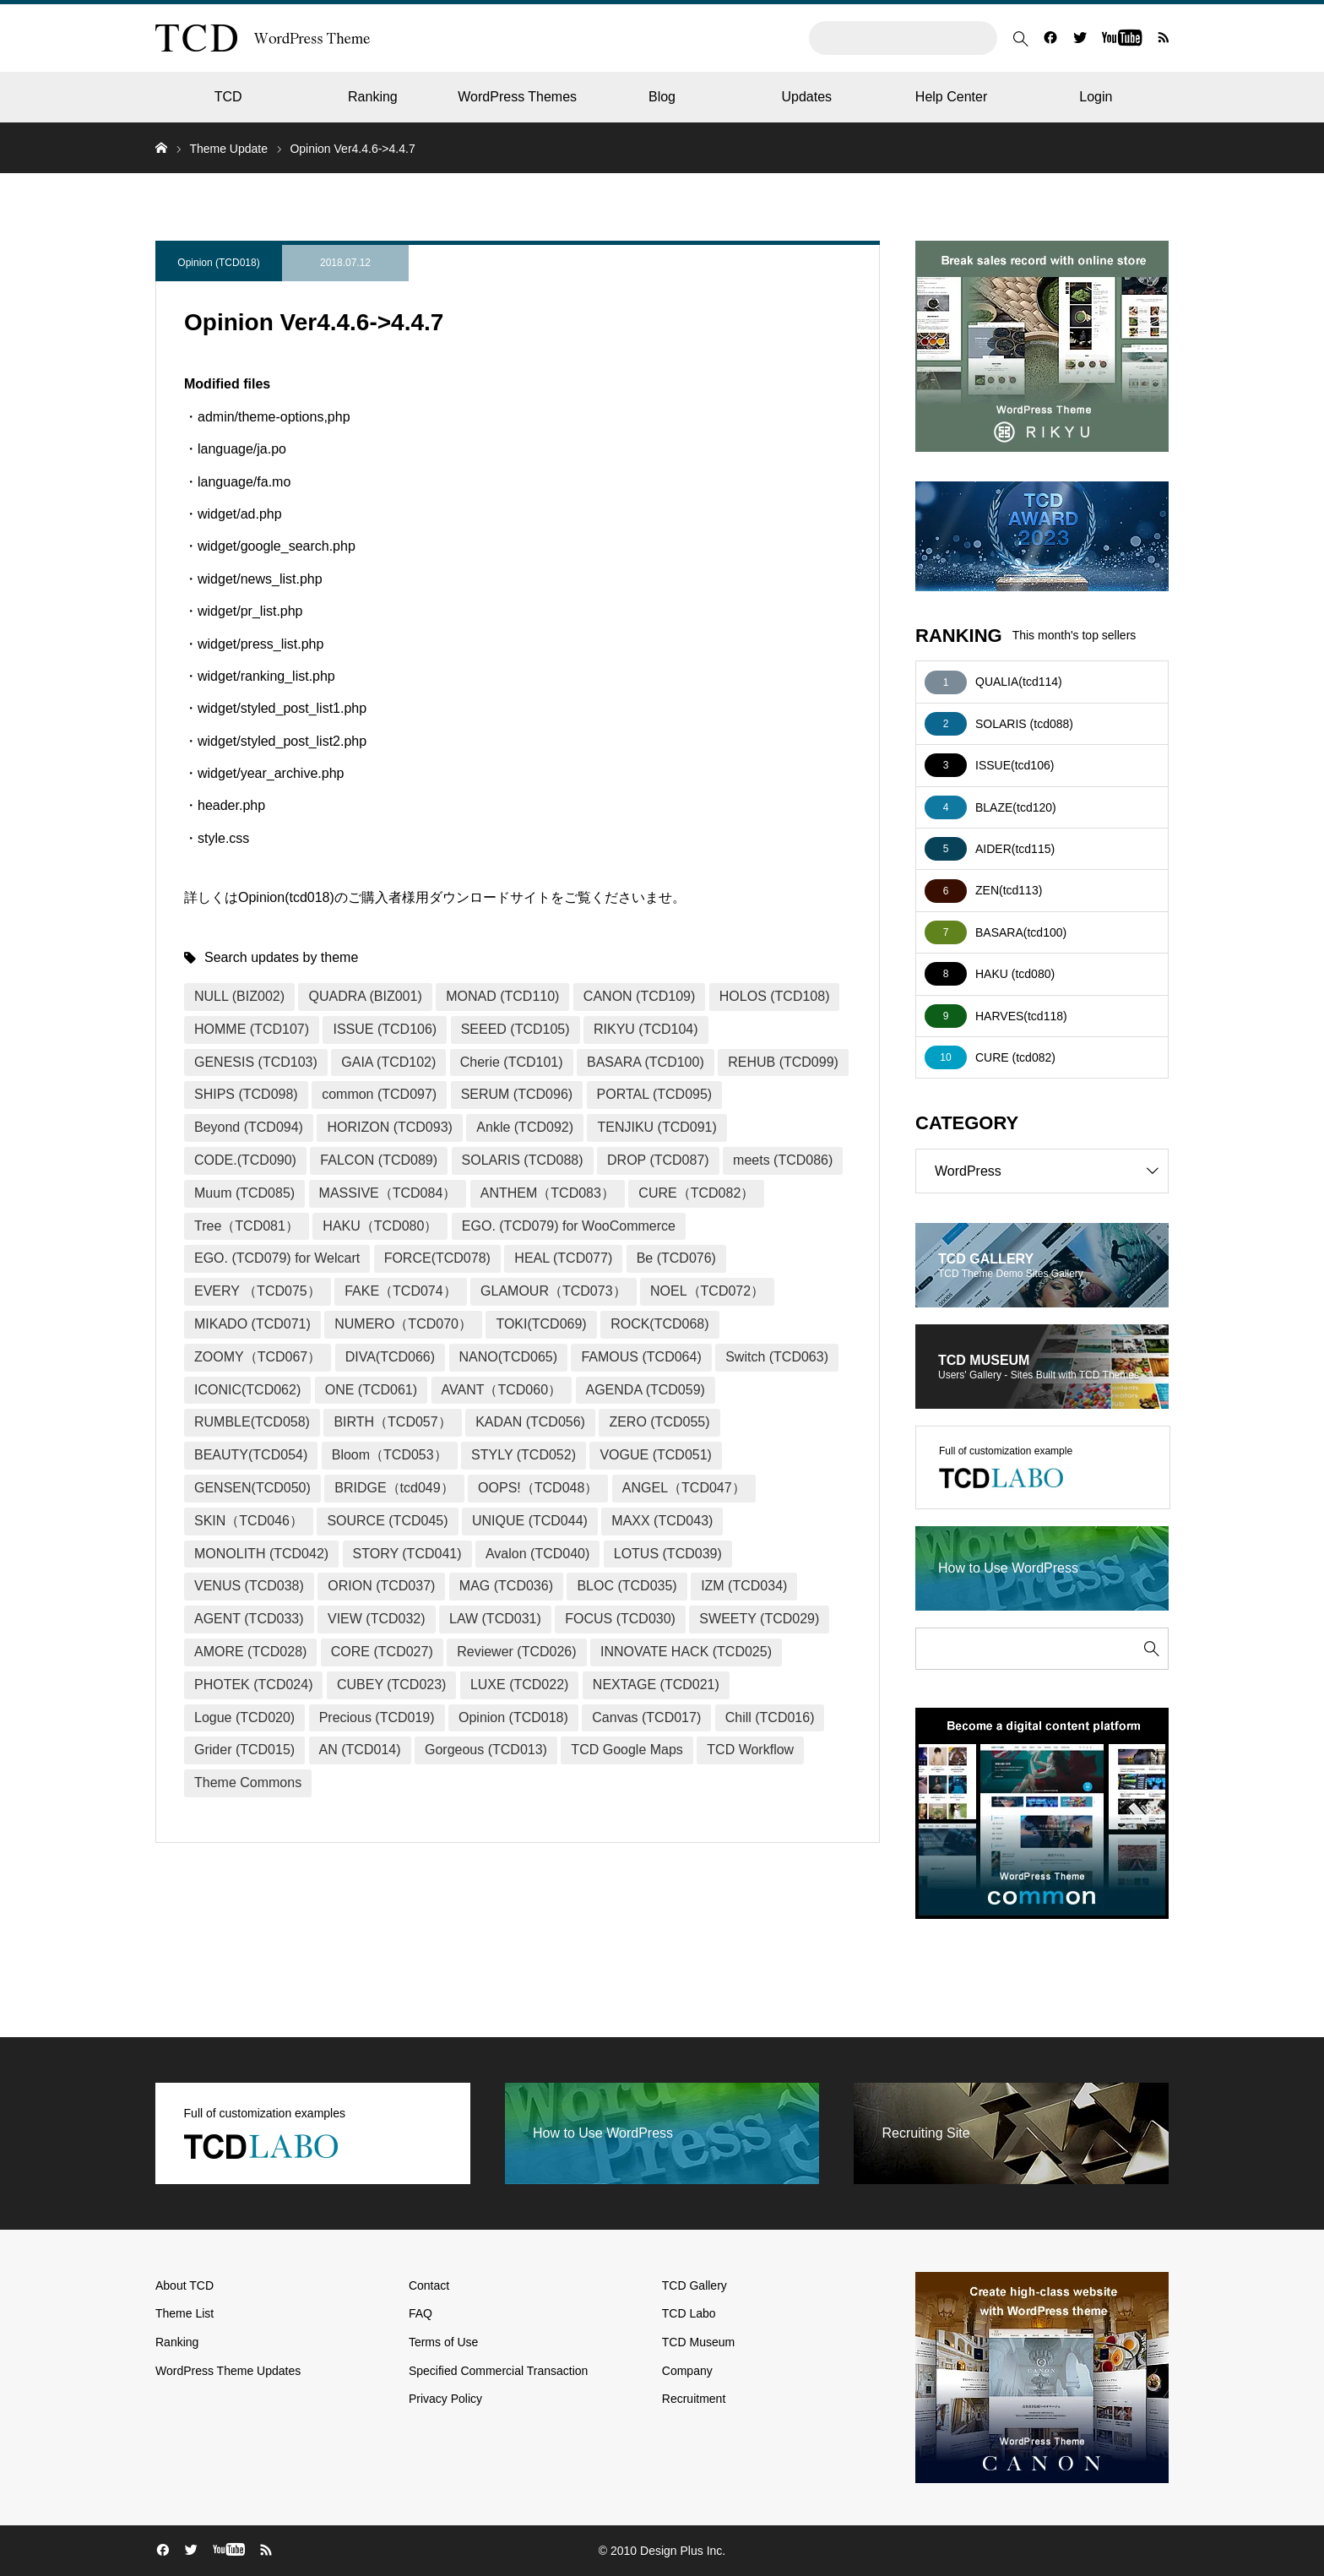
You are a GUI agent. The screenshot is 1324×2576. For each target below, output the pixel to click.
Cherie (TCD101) (511, 1062)
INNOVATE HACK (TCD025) (686, 1651)
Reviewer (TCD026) (516, 1651)
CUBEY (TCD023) (392, 1684)
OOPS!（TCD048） (538, 1488)
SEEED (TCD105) (515, 1029)
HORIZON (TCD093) (389, 1127)
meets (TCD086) (783, 1160)
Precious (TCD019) (377, 1717)
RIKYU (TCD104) (646, 1029)
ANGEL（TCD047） (684, 1488)
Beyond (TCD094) (248, 1127)
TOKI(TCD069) (541, 1324)
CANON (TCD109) (639, 996)
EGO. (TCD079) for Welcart (277, 1258)
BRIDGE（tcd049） (393, 1488)
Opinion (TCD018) (218, 263)
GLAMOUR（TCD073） (553, 1291)
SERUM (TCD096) (516, 1094)
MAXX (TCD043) (662, 1521)
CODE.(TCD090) (245, 1160)
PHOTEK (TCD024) (253, 1684)
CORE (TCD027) (382, 1651)
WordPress (1051, 1171)
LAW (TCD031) (495, 1618)
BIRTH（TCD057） (392, 1422)
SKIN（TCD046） (248, 1521)
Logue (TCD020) (244, 1717)
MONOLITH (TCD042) (261, 1553)
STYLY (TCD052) (523, 1455)
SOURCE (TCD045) (387, 1521)
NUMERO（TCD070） (403, 1324)
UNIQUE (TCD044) (530, 1521)
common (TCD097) (379, 1094)
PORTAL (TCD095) (655, 1094)
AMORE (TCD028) (250, 1651)
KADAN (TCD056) (530, 1422)
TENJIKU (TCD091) (656, 1127)
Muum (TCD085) (244, 1193)
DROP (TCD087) (658, 1160)
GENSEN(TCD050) (252, 1488)
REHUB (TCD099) (783, 1062)
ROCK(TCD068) (659, 1324)
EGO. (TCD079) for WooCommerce (569, 1226)
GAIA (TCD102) (388, 1062)
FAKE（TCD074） (400, 1291)
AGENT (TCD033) (249, 1618)
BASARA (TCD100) (645, 1062)
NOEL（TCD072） (707, 1291)
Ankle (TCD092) (524, 1127)
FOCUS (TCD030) (620, 1618)
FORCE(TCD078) (437, 1258)
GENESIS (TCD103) (255, 1062)
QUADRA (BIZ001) (364, 996)
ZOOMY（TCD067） (257, 1357)
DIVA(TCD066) (390, 1357)
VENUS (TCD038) (249, 1586)
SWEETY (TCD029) (759, 1618)
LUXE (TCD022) (519, 1684)
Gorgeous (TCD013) (486, 1749)
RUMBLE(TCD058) (252, 1422)
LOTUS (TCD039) (668, 1553)
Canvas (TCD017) (646, 1717)
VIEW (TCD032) (377, 1618)
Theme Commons (247, 1782)
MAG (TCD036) (506, 1586)
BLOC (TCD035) (626, 1586)
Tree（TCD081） (246, 1226)
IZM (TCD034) (744, 1586)
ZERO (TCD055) (659, 1422)
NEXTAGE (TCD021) (656, 1684)
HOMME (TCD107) (251, 1029)
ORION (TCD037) (381, 1586)
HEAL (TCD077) (563, 1258)
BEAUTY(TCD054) (250, 1455)
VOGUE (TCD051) (655, 1455)
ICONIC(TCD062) (247, 1390)
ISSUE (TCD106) (385, 1029)
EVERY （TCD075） (257, 1291)
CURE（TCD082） (696, 1193)
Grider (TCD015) (244, 1749)
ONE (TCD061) (371, 1390)
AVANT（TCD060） (502, 1390)
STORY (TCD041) (407, 1553)
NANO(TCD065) (508, 1357)
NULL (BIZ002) (239, 996)
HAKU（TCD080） (380, 1226)
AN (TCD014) (360, 1749)
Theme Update (228, 148)
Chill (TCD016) (770, 1717)
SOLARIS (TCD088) (522, 1160)
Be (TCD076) (676, 1258)
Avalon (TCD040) (537, 1553)
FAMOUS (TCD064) (641, 1357)
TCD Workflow (750, 1749)
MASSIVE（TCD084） (388, 1193)
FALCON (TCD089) (378, 1160)
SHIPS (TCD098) (246, 1094)
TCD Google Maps (627, 1749)
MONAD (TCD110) (502, 996)
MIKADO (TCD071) (252, 1324)
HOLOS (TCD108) (774, 996)
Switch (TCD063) (776, 1357)
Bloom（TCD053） (390, 1455)
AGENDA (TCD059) (645, 1390)
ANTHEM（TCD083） (547, 1193)
